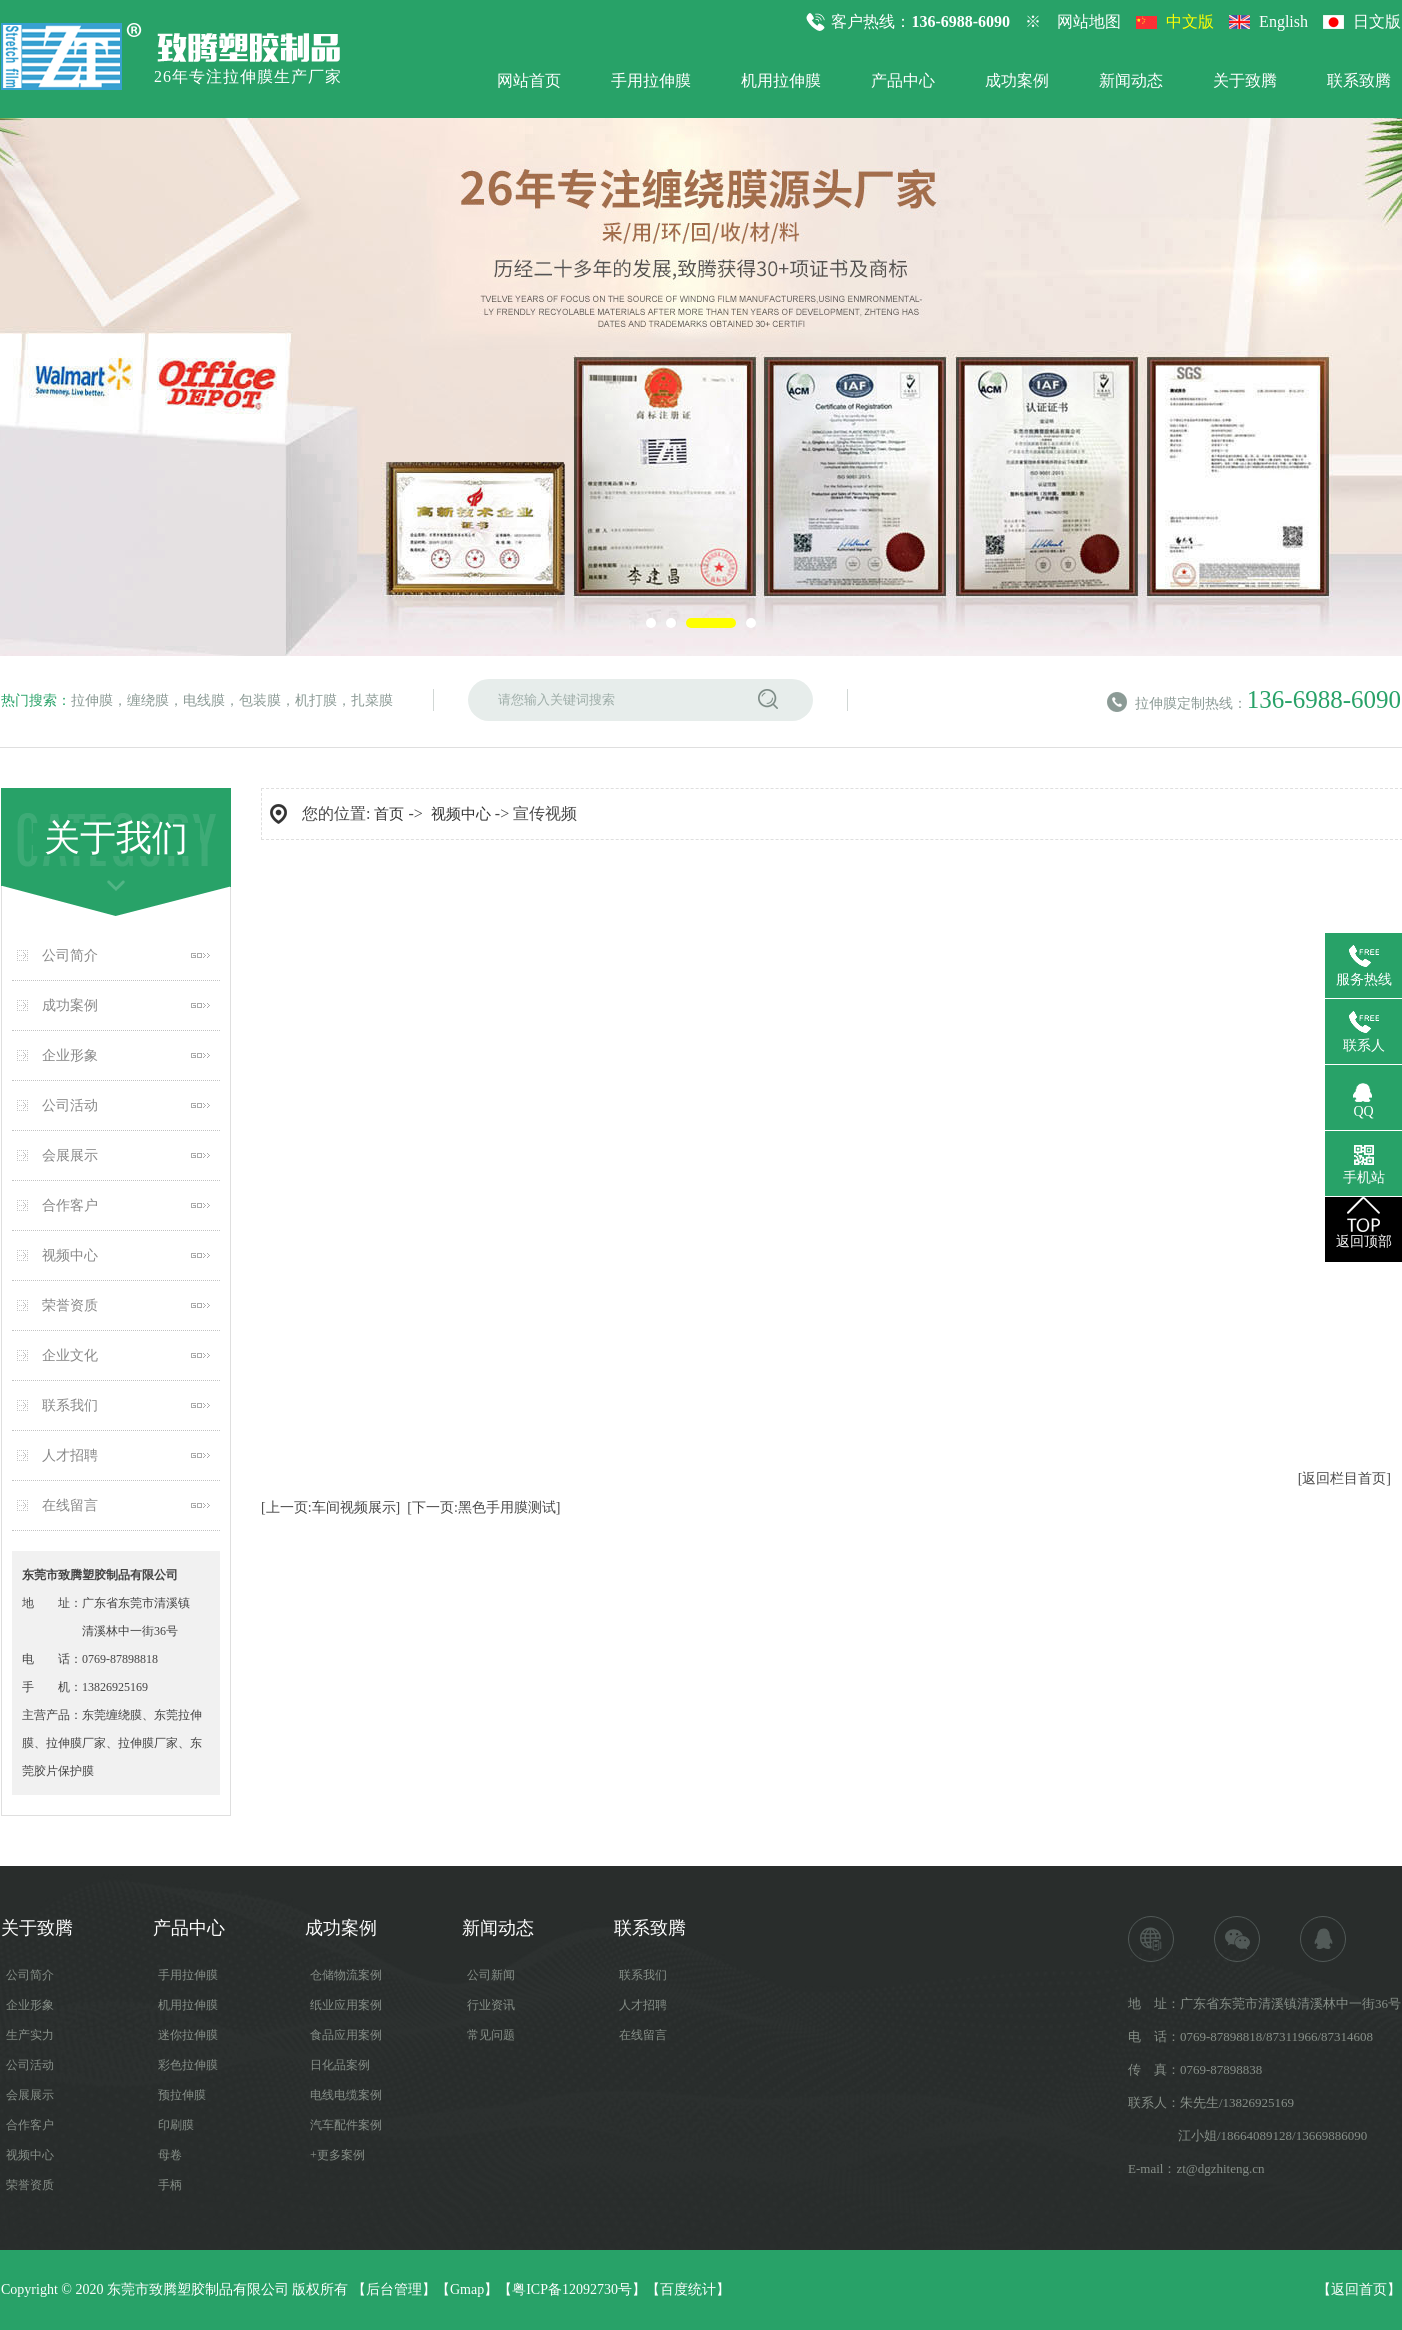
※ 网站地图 (1073, 21)
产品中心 (903, 80)
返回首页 (1359, 2289)
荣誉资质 (70, 1305)
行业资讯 (491, 2005)
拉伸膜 (92, 700)
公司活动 (70, 1105)
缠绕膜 (148, 700)
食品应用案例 (346, 2035)
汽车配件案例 (346, 2125)
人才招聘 (70, 1455)
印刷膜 (176, 2125)
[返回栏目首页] (1344, 1478)
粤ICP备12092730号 (572, 2289)
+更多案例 (337, 2155)
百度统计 (688, 2289)
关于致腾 (1245, 80)
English (1283, 21)
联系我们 (70, 1405)
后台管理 (394, 2289)
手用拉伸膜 (651, 80)
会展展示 (70, 1155)
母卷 (170, 2155)
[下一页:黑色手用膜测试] (483, 1507)
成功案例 (1017, 80)
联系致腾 (1359, 80)
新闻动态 (1131, 80)
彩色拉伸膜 (188, 2065)
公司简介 (70, 955)
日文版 (1377, 21)
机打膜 (316, 700)
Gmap (467, 2289)
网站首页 (529, 80)
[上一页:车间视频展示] (330, 1507)
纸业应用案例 (346, 2005)
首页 (389, 814)
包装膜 (260, 700)
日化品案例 (340, 2065)
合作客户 (70, 1205)
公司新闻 (491, 1975)
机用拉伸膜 (781, 80)
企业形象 (70, 1055)
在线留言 (70, 1505)
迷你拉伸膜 (188, 2035)
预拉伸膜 (182, 2095)
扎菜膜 (372, 700)
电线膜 (204, 700)
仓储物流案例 (346, 1975)
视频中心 (70, 1255)
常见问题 (491, 2035)
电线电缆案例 (346, 2095)
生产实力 (30, 2035)
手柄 (170, 2185)
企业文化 (70, 1355)
